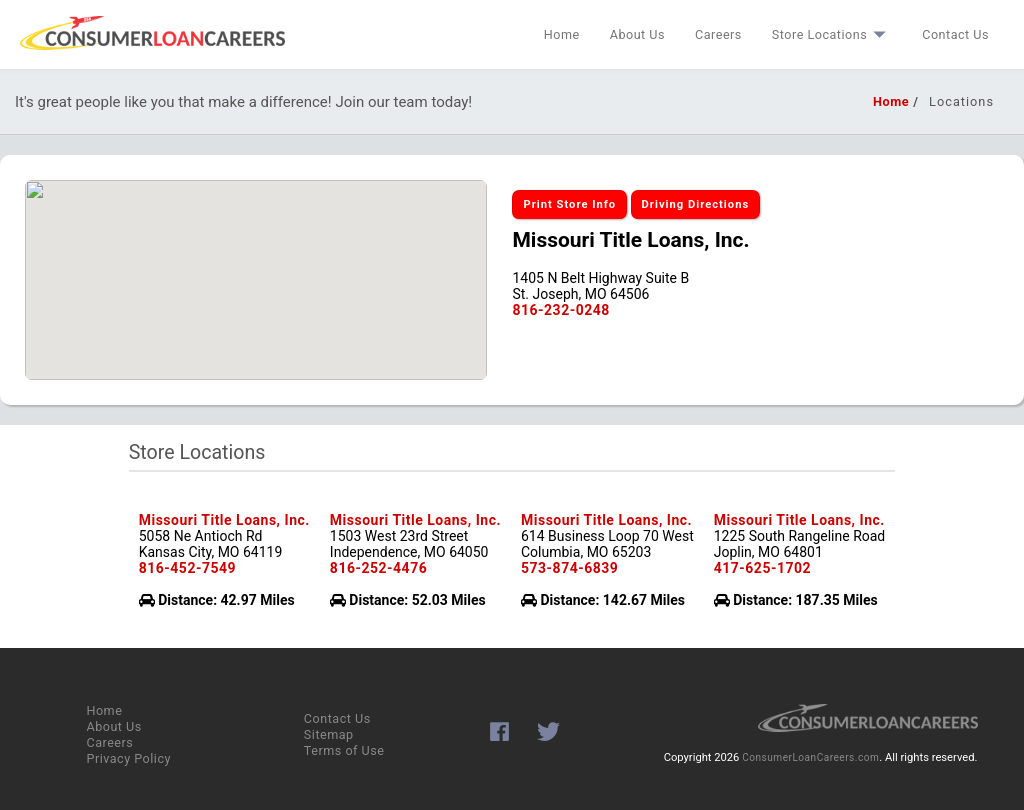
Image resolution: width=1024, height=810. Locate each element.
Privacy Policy (128, 758)
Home (562, 34)
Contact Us (955, 34)
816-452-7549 (187, 568)
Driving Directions (696, 204)
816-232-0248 (560, 310)
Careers (718, 34)
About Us (637, 34)
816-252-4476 (378, 568)
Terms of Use (344, 750)
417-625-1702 (762, 568)
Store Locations (832, 34)
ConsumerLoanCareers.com (810, 757)
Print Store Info (569, 204)
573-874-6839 (569, 568)
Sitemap (329, 734)
